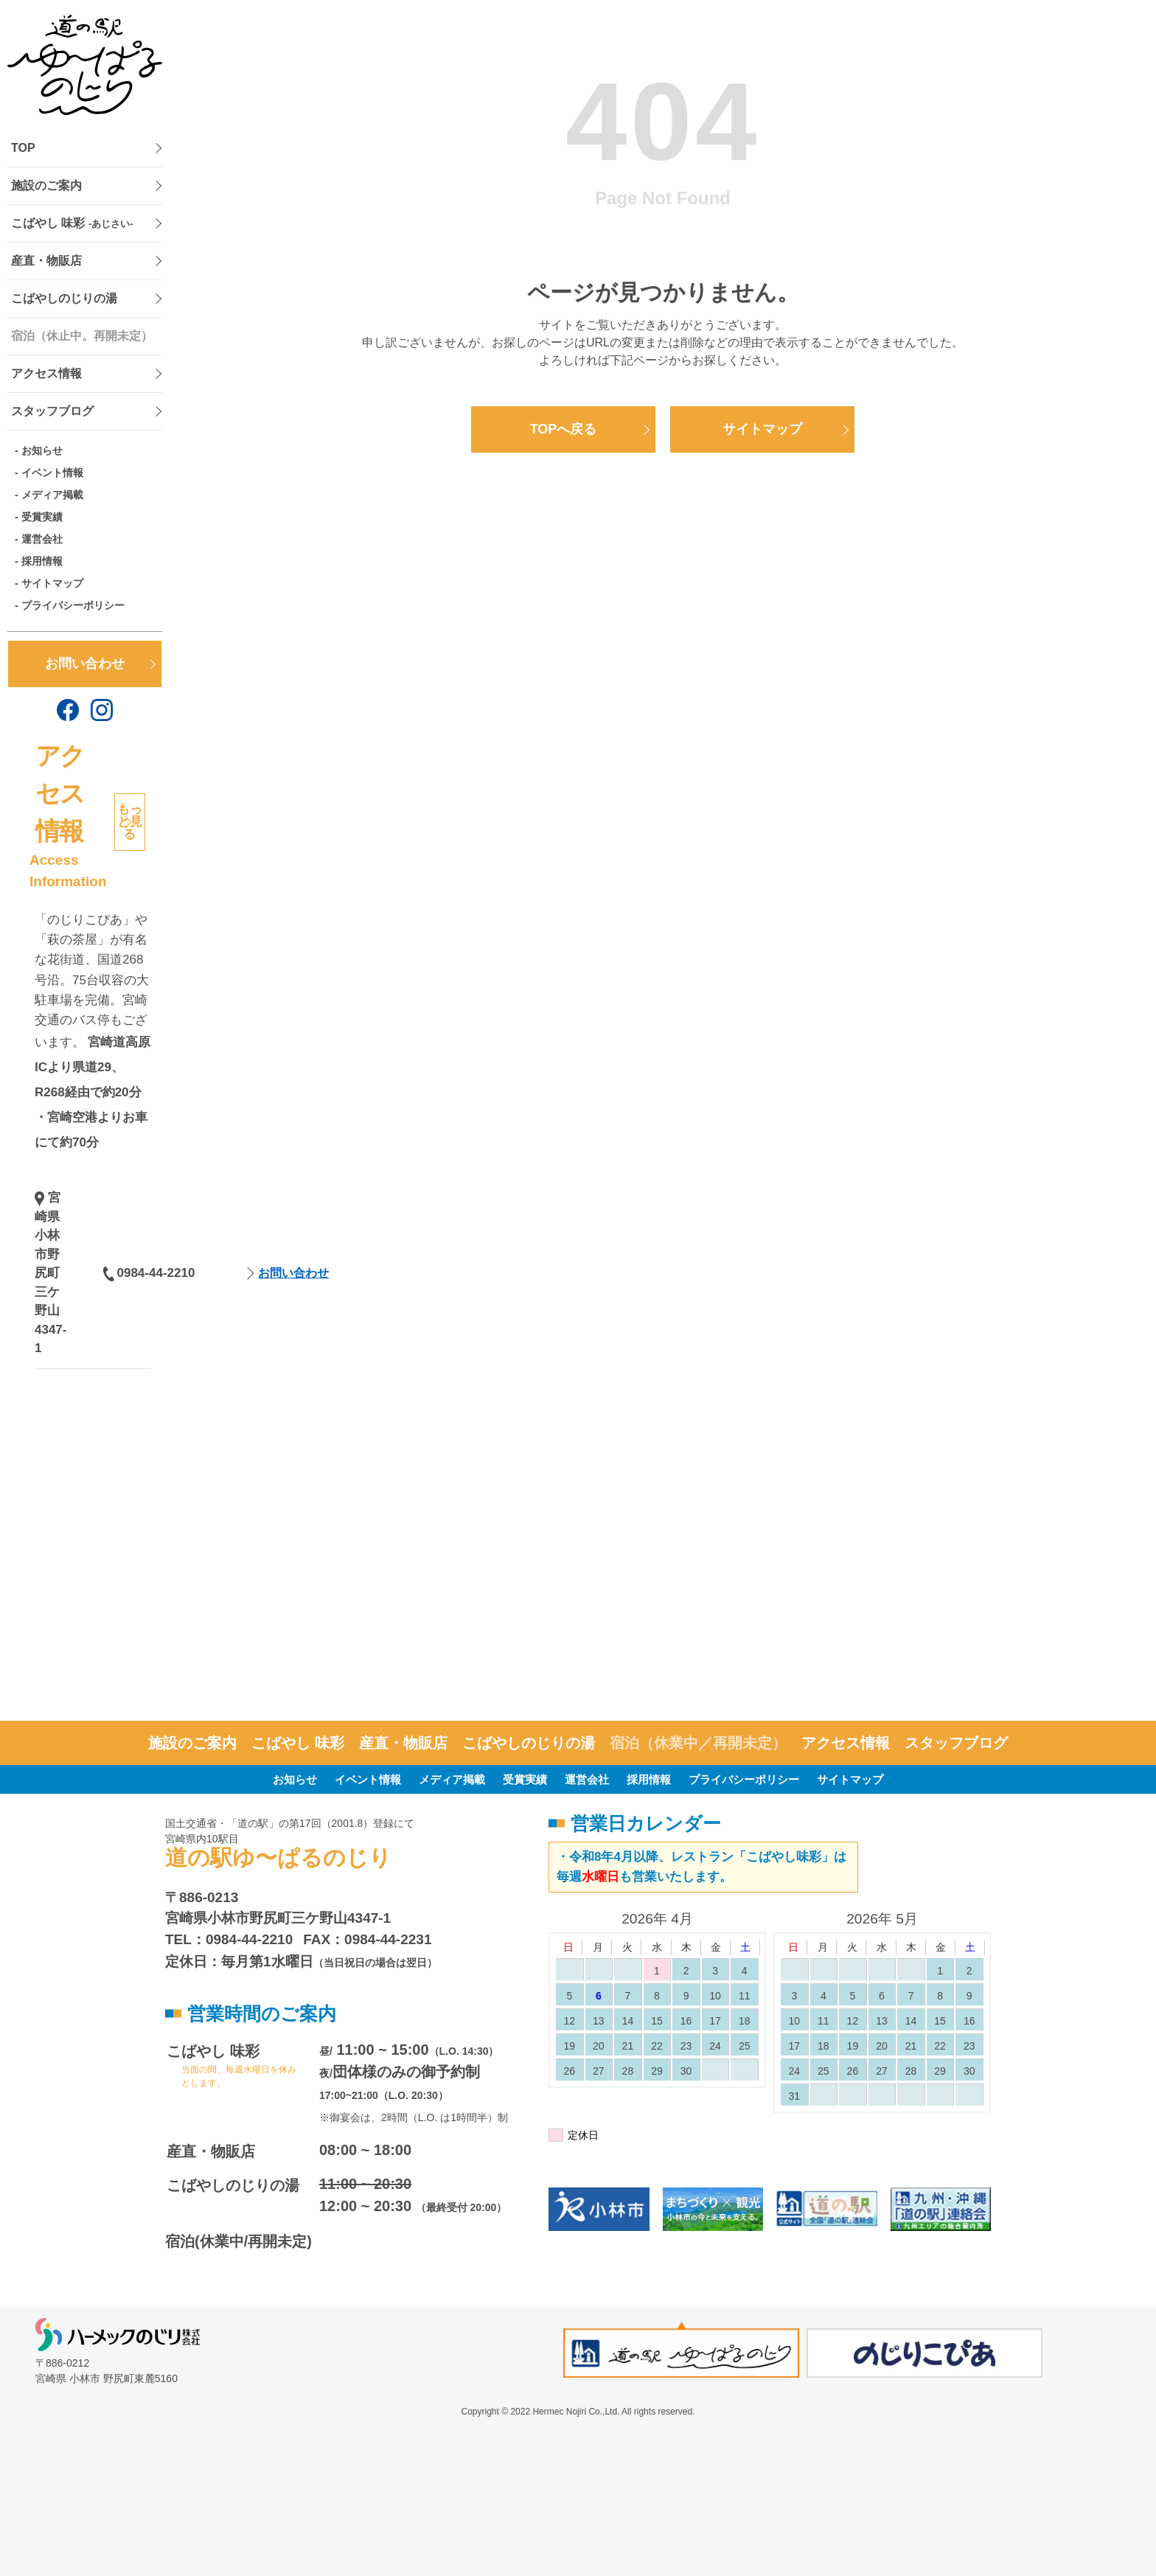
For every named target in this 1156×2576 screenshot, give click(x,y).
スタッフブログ (52, 411)
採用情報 (42, 561)
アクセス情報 (46, 373)
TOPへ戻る (563, 429)
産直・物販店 (46, 260)
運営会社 (42, 539)
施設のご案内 (46, 185)
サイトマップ (52, 583)
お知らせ (42, 450)
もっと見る (129, 821)
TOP (23, 148)
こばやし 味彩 (72, 223)
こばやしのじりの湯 (64, 298)
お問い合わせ (85, 663)
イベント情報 (52, 472)
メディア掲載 (52, 495)
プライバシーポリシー (73, 605)
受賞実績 (42, 517)
